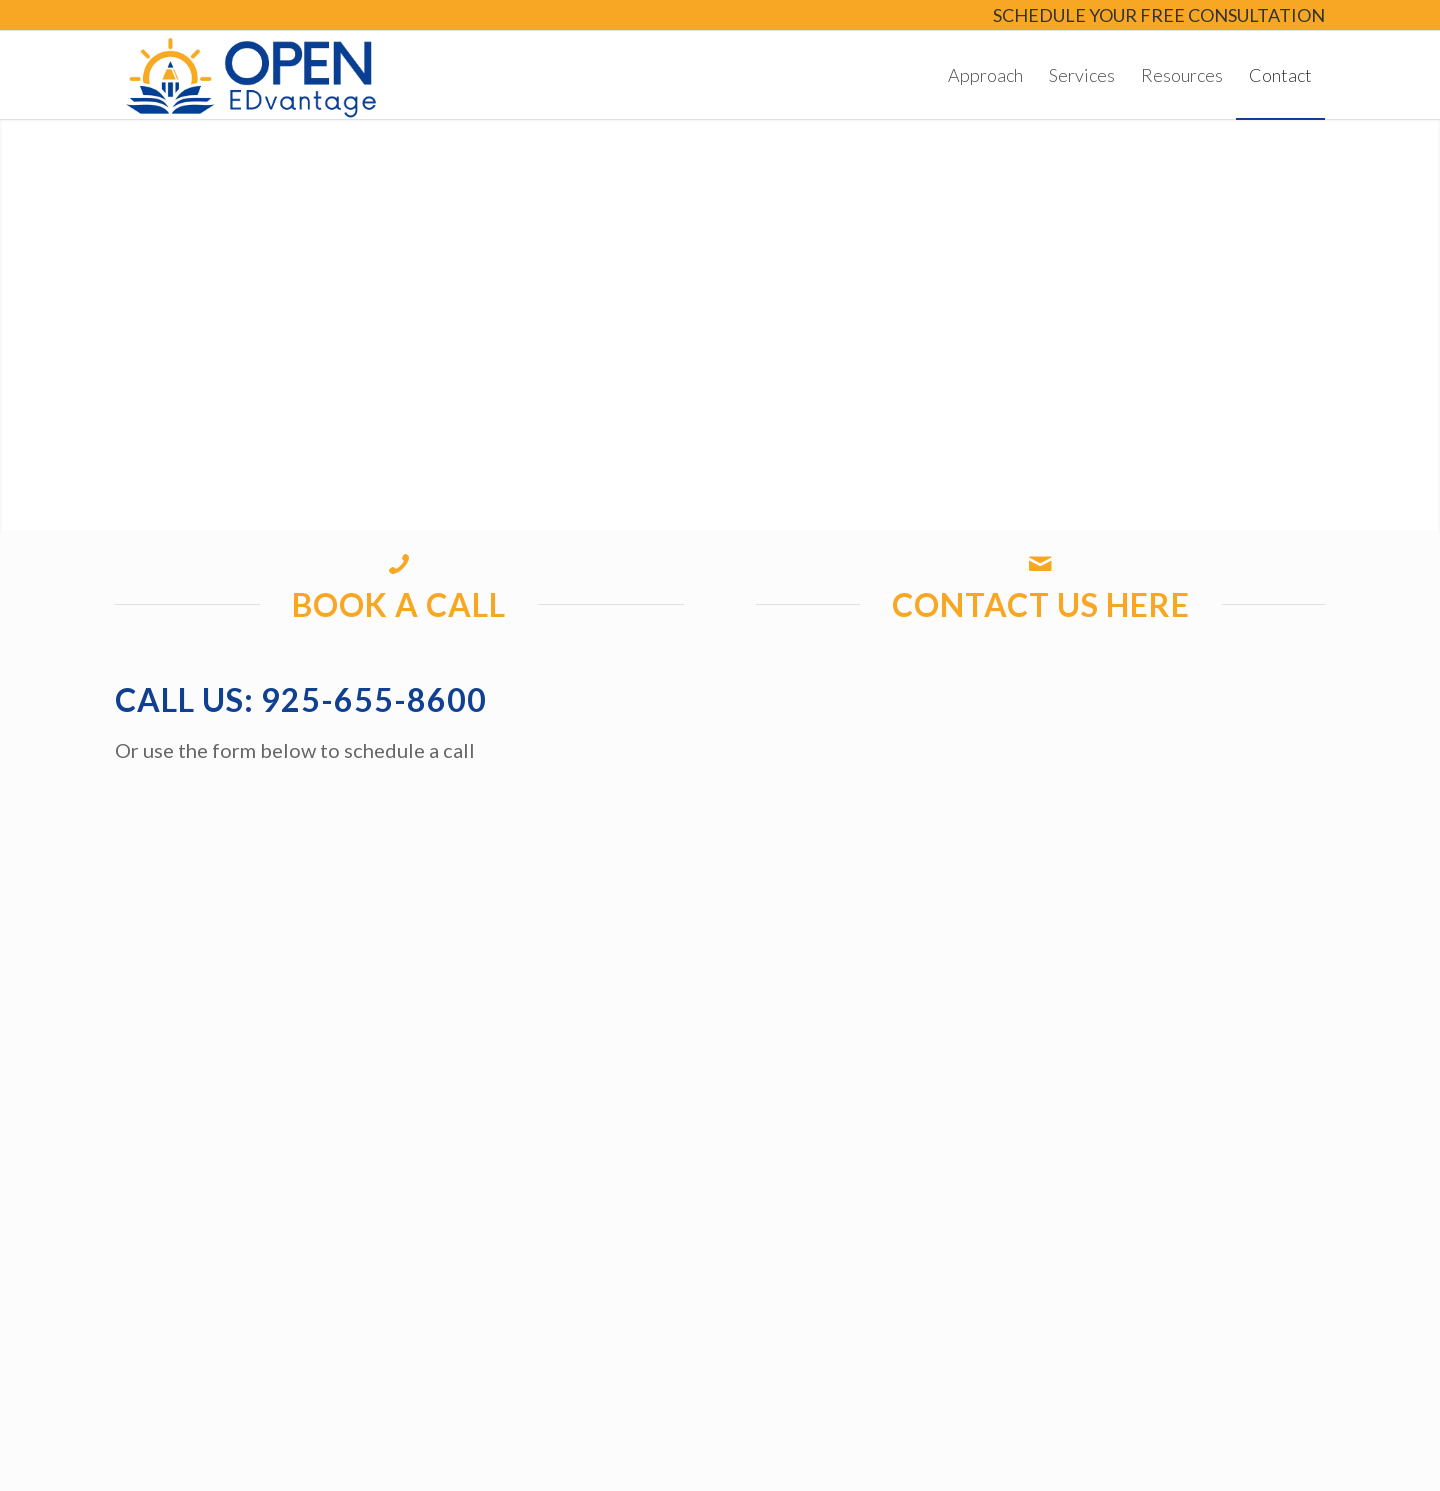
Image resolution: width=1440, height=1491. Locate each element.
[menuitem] (1154, 16)
